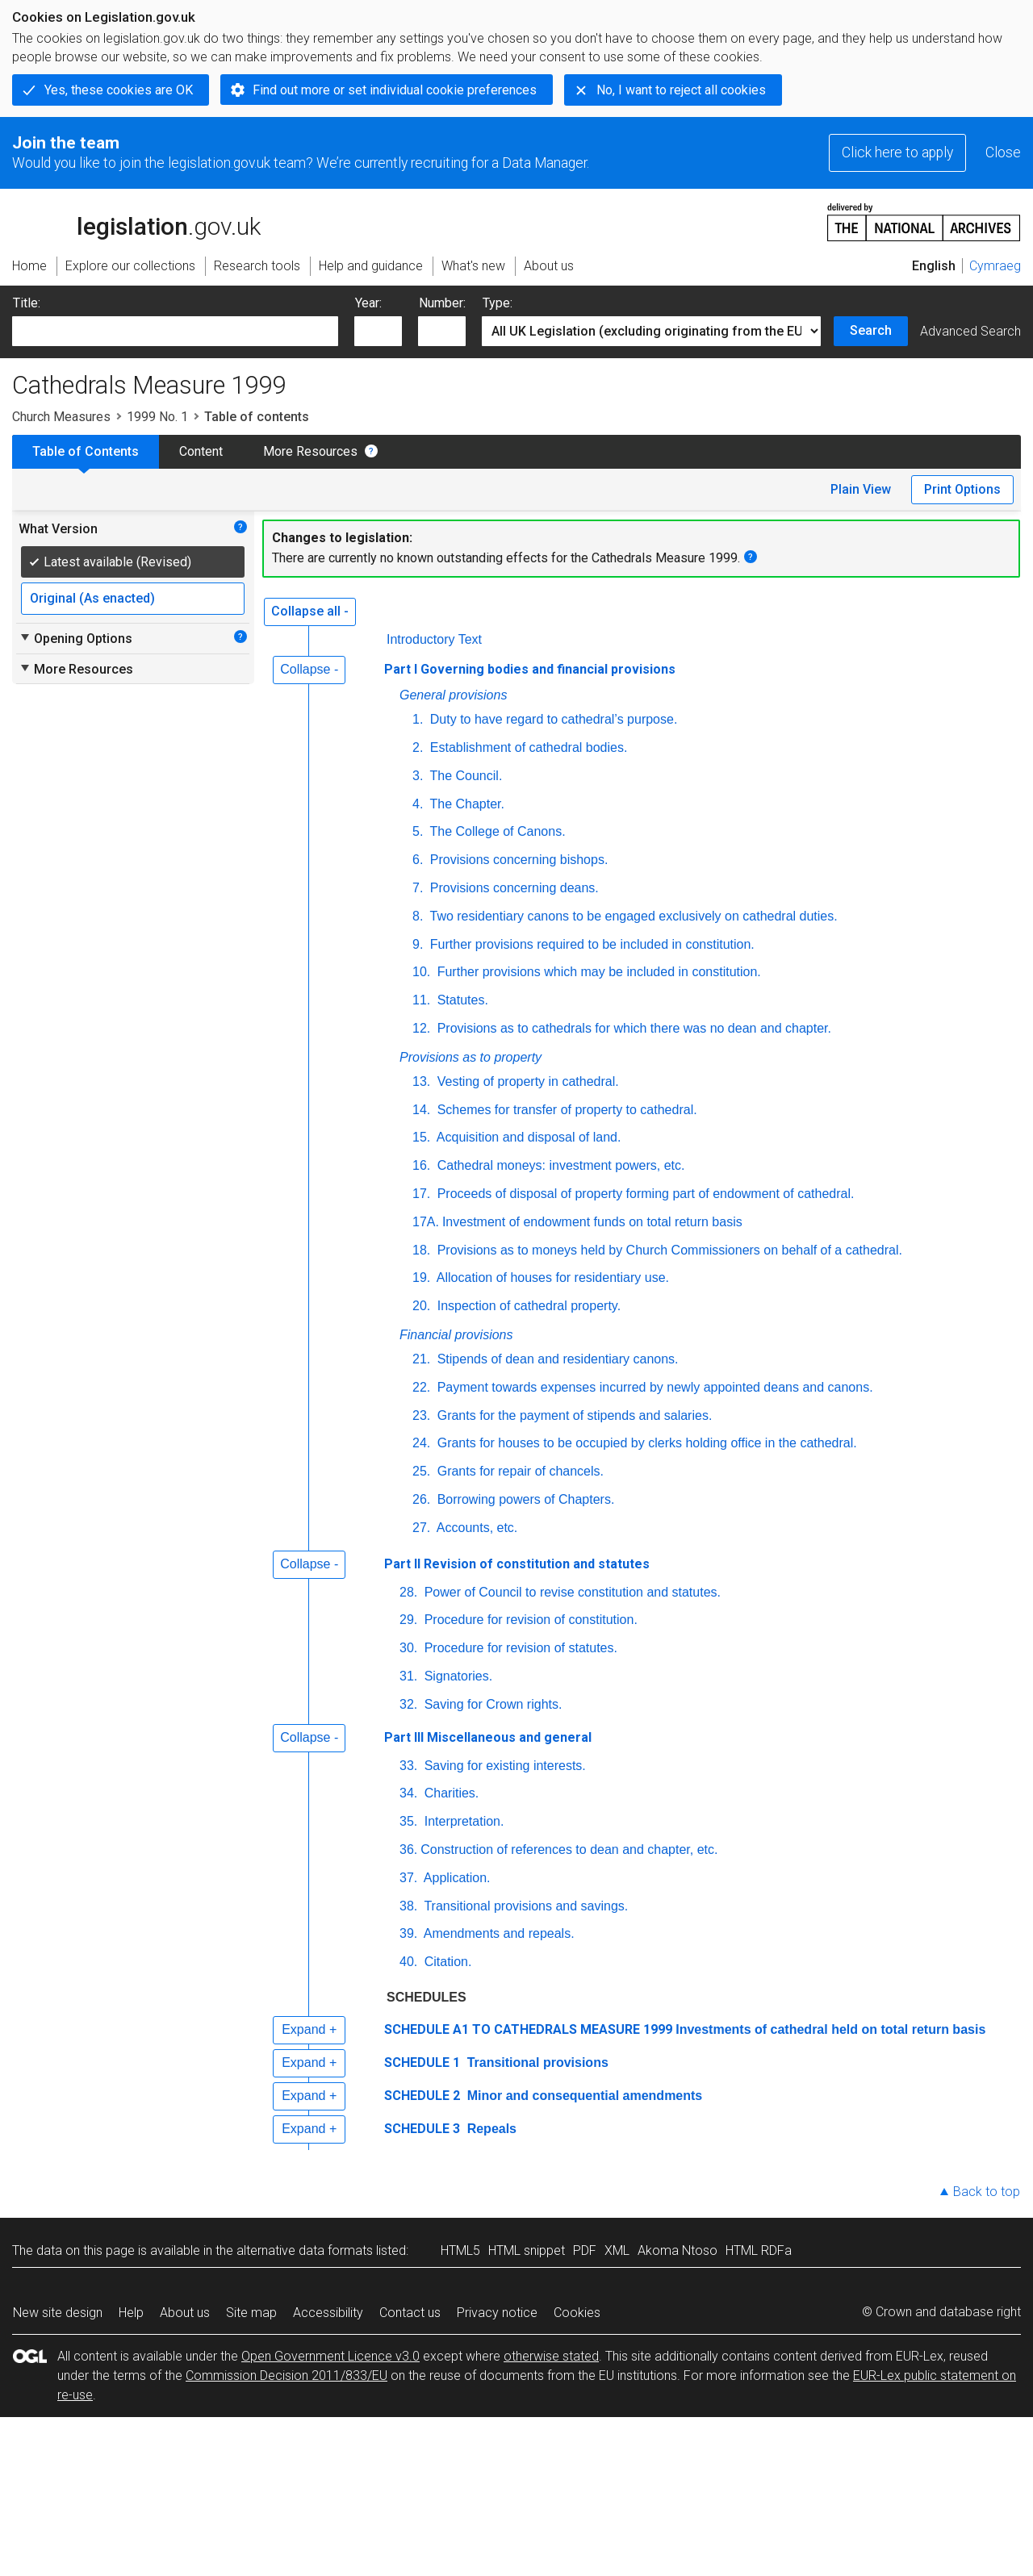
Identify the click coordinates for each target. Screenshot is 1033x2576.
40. (408, 1962)
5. (417, 831)
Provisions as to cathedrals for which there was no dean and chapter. (632, 1028)
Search (871, 330)
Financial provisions (456, 1335)
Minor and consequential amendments (582, 2095)
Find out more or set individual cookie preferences (395, 90)
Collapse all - (310, 611)
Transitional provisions (536, 2062)
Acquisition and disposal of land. (527, 1137)
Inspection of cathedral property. (527, 1306)
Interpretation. (462, 1821)
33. (408, 1765)
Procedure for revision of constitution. (529, 1619)
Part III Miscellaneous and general (488, 1737)
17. (421, 1193)
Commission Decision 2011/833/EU (286, 2375)
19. (421, 1277)
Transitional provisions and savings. (524, 1906)
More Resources (310, 451)
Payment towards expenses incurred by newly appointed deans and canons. (652, 1387)
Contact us (410, 2312)
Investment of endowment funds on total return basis (592, 1222)
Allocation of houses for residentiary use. (551, 1277)
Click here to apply (897, 152)
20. (421, 1306)
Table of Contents (85, 451)
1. (417, 719)
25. (421, 1471)
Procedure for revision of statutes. (518, 1648)
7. (417, 888)
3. (417, 776)
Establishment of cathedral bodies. (526, 747)
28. (408, 1592)
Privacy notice (497, 2312)
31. (408, 1676)
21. (421, 1359)
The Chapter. (465, 804)
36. (408, 1849)
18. (421, 1250)
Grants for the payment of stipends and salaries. (572, 1415)
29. (408, 1619)
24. (421, 1443)
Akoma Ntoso (677, 2250)
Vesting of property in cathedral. (525, 1081)
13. (421, 1081)
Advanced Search (970, 331)
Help (131, 2312)
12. (421, 1028)
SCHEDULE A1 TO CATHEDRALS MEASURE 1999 (528, 2029)
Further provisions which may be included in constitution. (597, 972)
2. (417, 747)
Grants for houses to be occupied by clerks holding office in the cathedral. (644, 1443)
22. (421, 1387)
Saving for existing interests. (503, 1765)
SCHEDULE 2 (422, 2095)
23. (421, 1415)
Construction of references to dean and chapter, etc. (568, 1849)
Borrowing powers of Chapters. (523, 1499)
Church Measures (61, 416)
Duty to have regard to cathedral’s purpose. (551, 719)
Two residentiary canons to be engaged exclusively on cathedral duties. (631, 916)
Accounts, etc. (475, 1527)
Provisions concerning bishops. (517, 859)
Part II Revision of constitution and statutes (517, 1564)
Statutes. (460, 1000)
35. (408, 1821)
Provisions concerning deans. (512, 888)
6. (417, 859)
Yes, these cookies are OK (118, 90)
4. (417, 804)
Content (201, 451)
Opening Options (75, 638)
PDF (584, 2250)
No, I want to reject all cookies (681, 90)
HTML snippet (526, 2250)
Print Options (962, 489)
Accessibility (328, 2312)
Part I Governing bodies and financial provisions (529, 669)
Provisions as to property (470, 1057)
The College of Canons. (495, 831)
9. (417, 944)
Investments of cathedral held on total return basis (830, 2029)
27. (421, 1527)
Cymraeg (995, 265)
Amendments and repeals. (497, 1933)
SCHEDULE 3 (422, 2128)
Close (1003, 152)
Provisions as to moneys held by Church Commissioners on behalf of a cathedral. (667, 1250)
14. (421, 1110)
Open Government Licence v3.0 (330, 2356)
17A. (425, 1222)
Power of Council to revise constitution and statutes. (570, 1592)
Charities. (449, 1793)
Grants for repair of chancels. (518, 1471)
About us (185, 2312)
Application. (455, 1878)
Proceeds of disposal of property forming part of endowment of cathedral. (643, 1193)
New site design (57, 2312)
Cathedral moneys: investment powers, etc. (558, 1165)
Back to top (986, 2191)
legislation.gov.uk (136, 221)
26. (421, 1499)
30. (408, 1648)
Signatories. (456, 1676)
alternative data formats (304, 2250)
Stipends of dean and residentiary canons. (555, 1359)
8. (417, 916)
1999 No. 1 (157, 416)
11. (421, 1000)
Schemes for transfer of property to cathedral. (564, 1110)
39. (408, 1933)
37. (408, 1878)
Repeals (489, 2129)
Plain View (860, 489)
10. (421, 972)
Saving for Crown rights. (491, 1704)
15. (421, 1137)
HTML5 (460, 2250)
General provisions (453, 695)
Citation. (445, 1962)
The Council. (464, 776)
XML (616, 2250)
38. (408, 1906)
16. (421, 1165)
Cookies (577, 2312)
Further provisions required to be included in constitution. (590, 944)
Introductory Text (434, 639)
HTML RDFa (759, 2250)
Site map (251, 2312)
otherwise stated (551, 2356)
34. (408, 1793)
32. (408, 1704)
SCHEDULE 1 (422, 2062)
